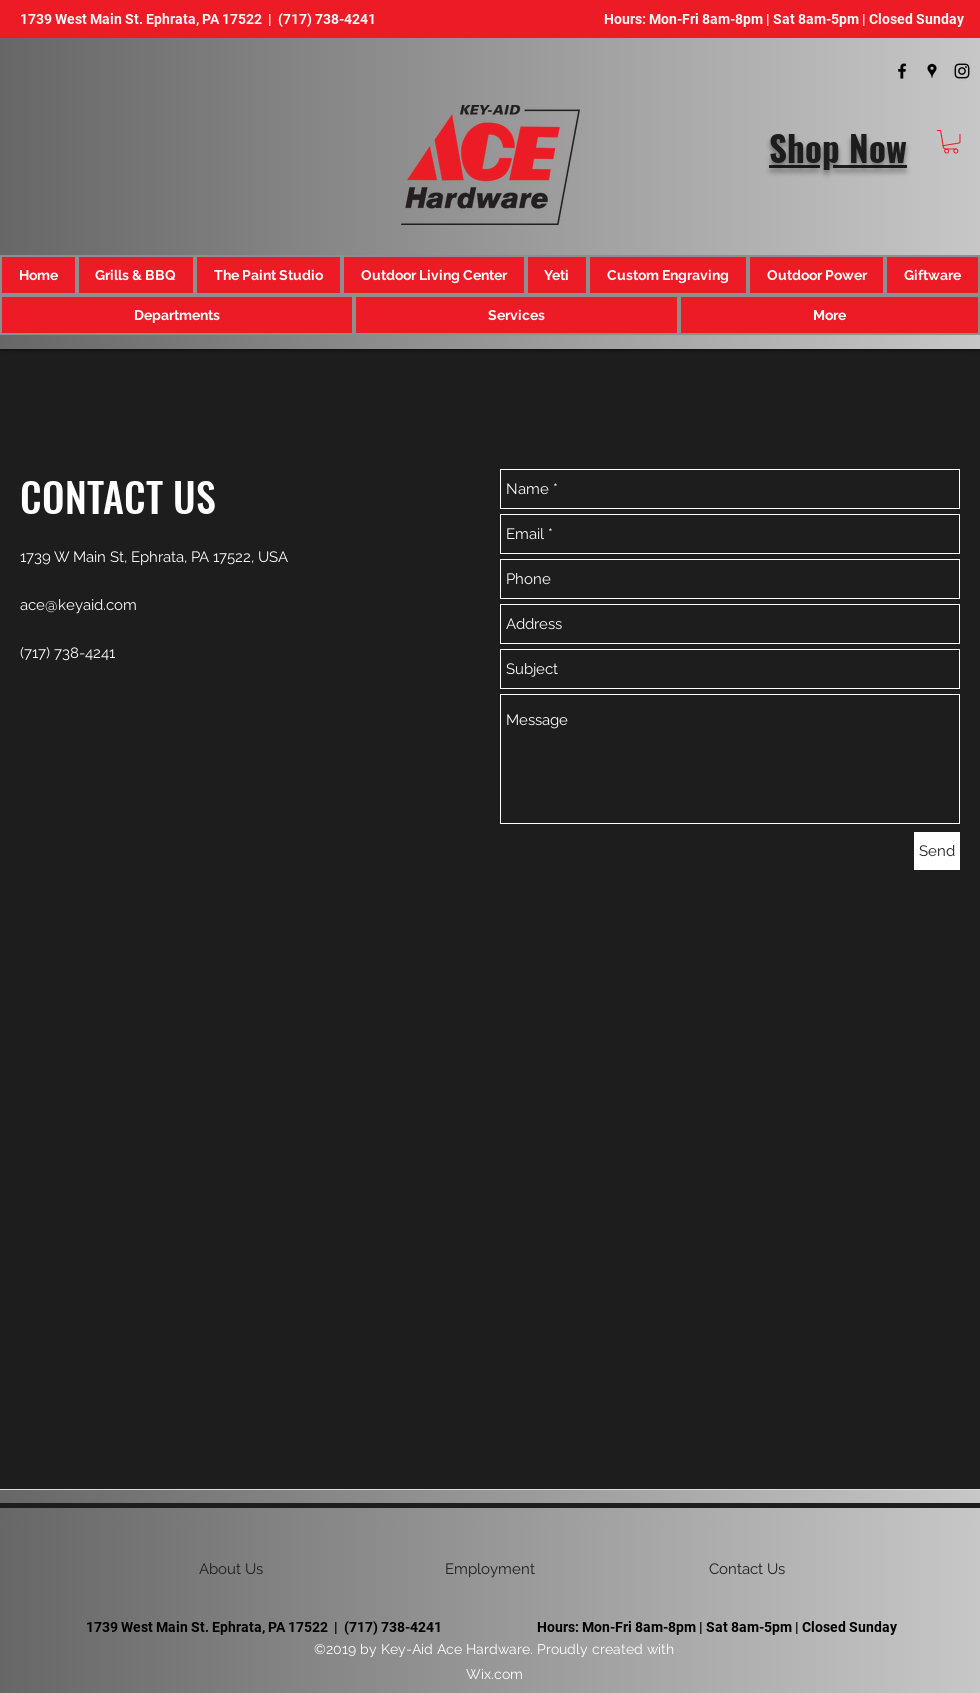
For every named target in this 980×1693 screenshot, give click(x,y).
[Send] (937, 851)
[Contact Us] (747, 1569)
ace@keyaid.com (78, 605)
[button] (951, 142)
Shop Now (838, 147)
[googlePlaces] (932, 71)
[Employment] (490, 1569)
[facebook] (902, 71)
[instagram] (962, 71)
